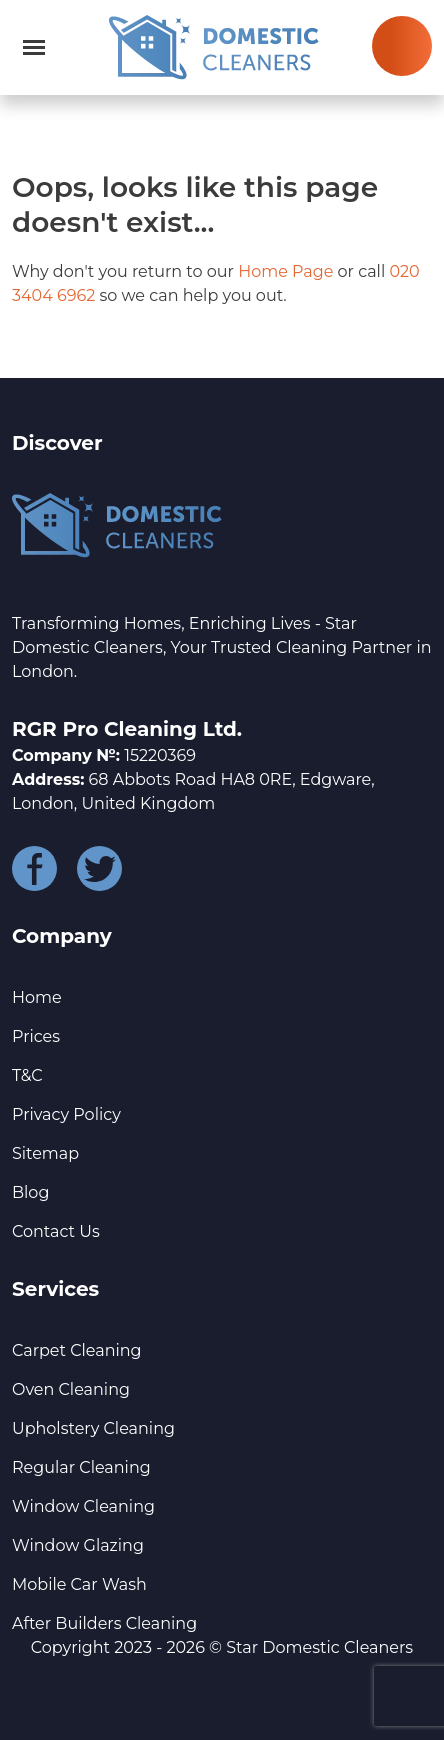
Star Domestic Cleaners (319, 1647)
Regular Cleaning (81, 1467)
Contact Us (56, 1231)
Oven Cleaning (71, 1389)
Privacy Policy (66, 1114)
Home (37, 997)
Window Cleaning (83, 1506)
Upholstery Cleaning (93, 1428)
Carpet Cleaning (77, 1350)
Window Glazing (78, 1545)
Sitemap (45, 1153)
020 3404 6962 (402, 46)
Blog (30, 1192)
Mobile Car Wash (79, 1584)
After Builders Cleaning (104, 1623)
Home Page (285, 271)
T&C (27, 1075)
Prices (36, 1036)
